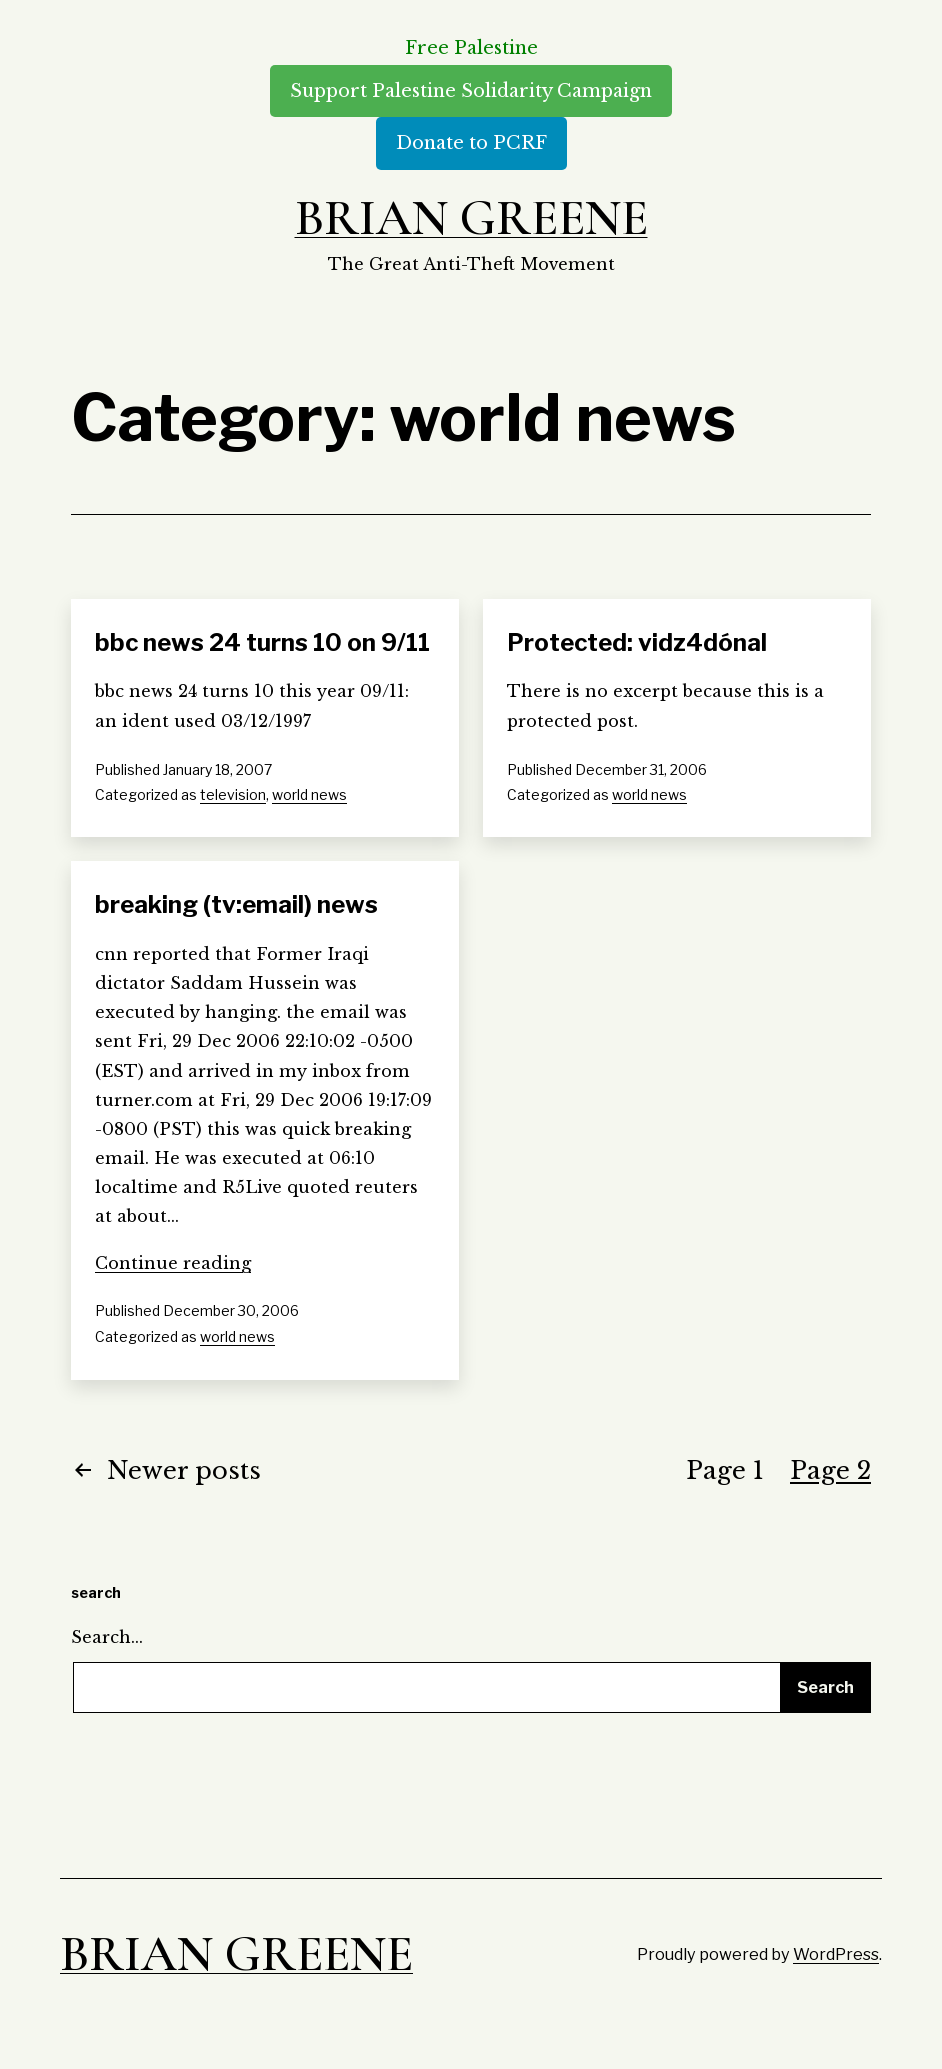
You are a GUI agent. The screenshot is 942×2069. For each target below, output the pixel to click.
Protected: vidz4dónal (637, 642)
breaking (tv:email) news (236, 904)
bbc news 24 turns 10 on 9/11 (262, 642)
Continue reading (173, 1263)
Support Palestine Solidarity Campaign (471, 91)
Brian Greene (471, 218)
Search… (107, 1637)
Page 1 (725, 1470)
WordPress (836, 1954)
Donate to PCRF (471, 143)
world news (309, 794)
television (233, 794)
